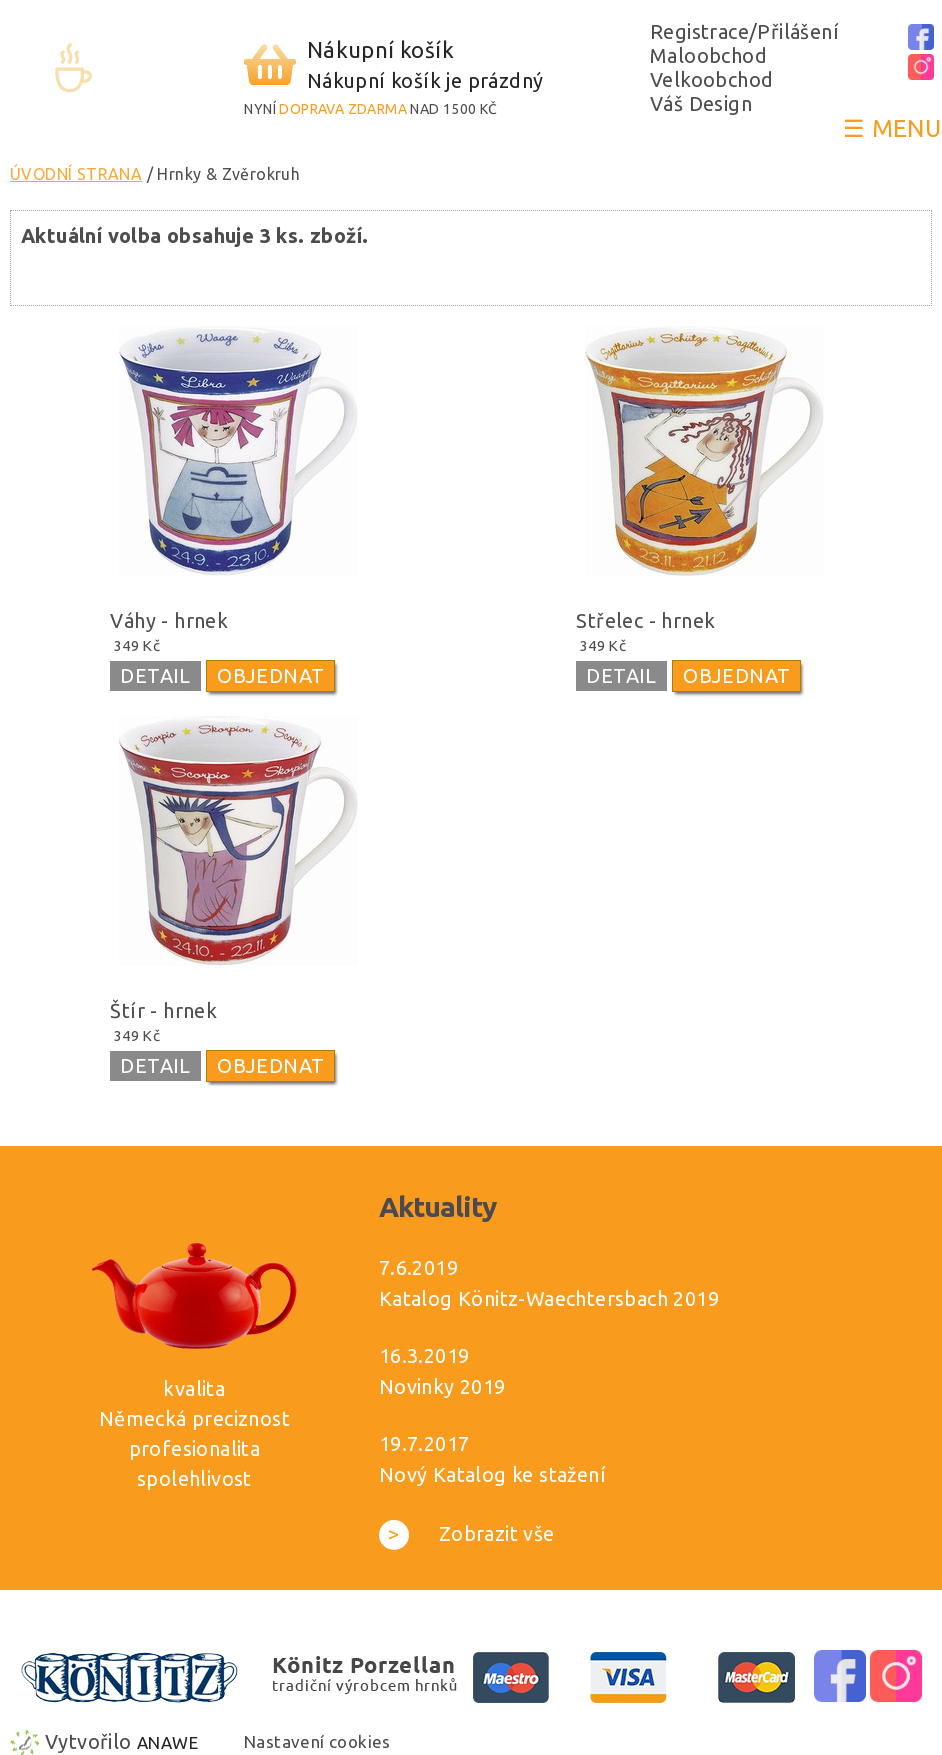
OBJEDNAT (270, 675)
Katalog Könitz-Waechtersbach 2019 (549, 1298)
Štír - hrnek (163, 1010)
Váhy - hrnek (169, 620)
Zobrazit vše (467, 1533)
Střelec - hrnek (645, 620)
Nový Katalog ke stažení (492, 1474)
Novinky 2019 (442, 1386)
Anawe (167, 1742)
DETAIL (155, 675)
